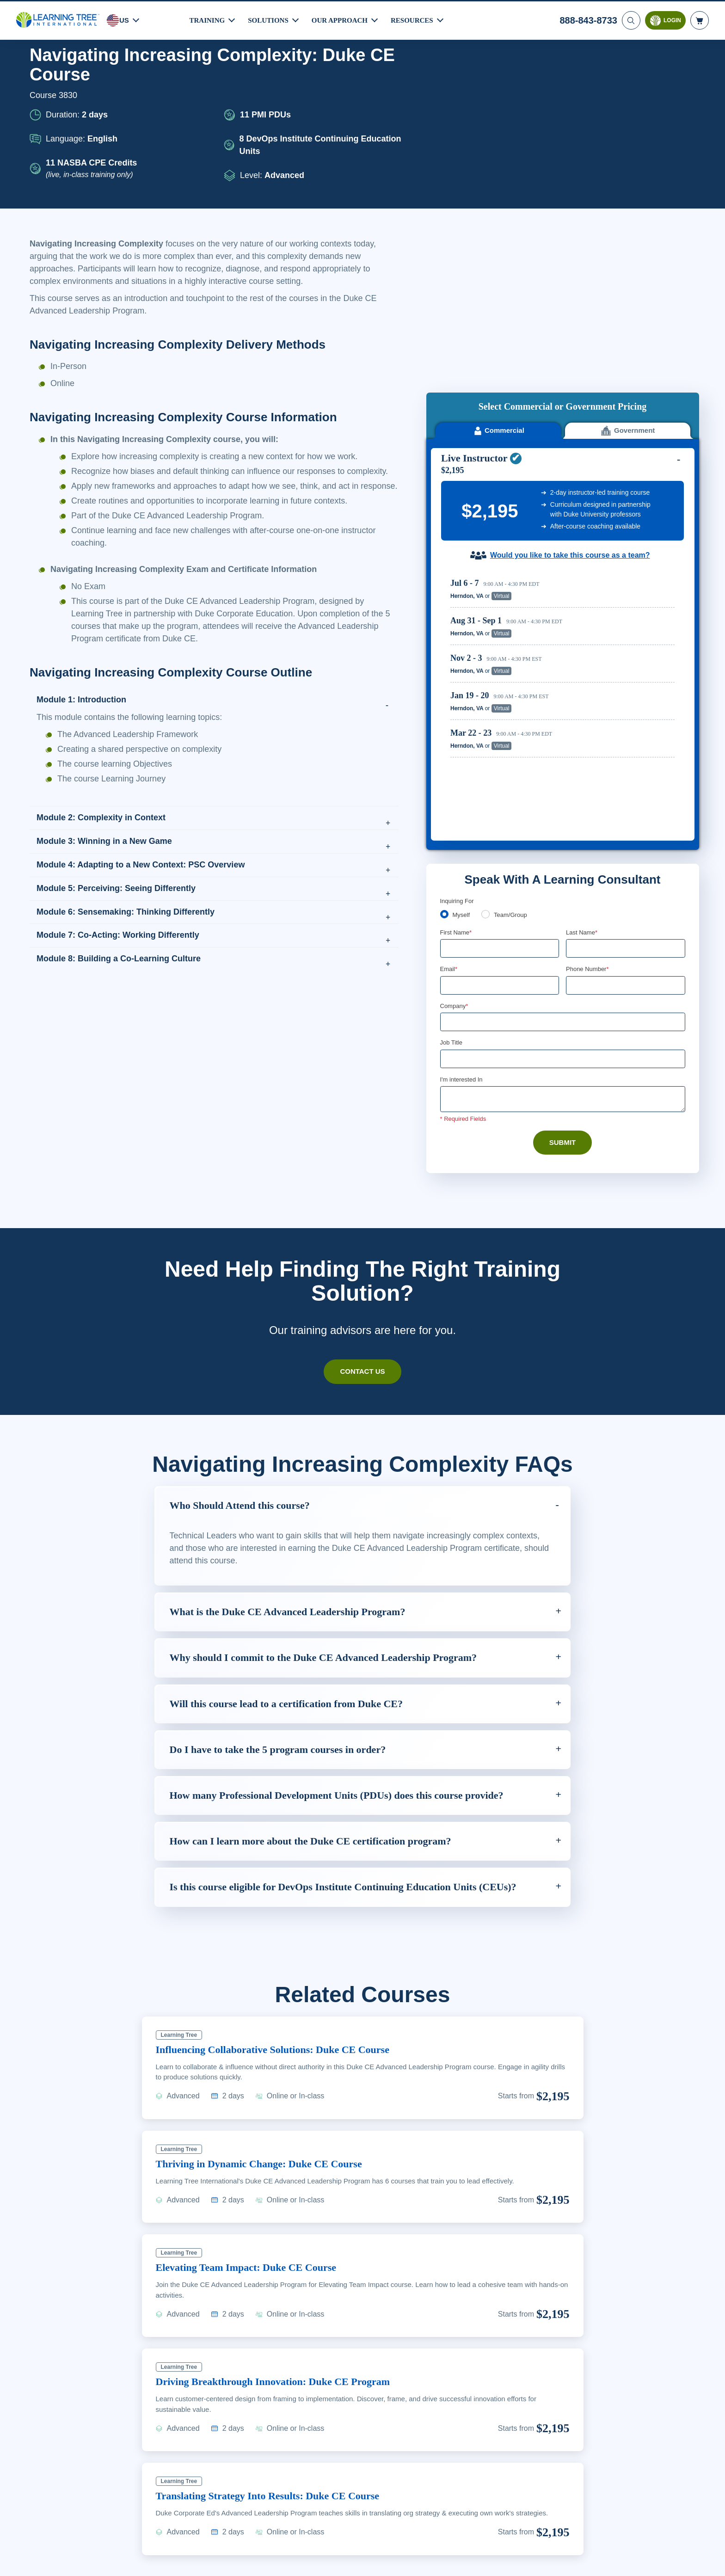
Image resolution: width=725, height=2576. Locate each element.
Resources (416, 18)
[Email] (499, 775)
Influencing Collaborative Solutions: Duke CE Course (281, 1883)
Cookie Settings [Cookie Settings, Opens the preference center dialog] (522, 2560)
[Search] (630, 19)
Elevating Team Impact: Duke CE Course (252, 2102)
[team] (487, 702)
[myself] (444, 702)
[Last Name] (625, 737)
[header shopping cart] (699, 19)
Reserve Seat (642, 431)
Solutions (269, 18)
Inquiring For (457, 689)
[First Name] (499, 737)
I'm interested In (462, 870)
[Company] (562, 812)
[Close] (710, 2559)
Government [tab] (628, 265)
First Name (456, 721)
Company (455, 796)
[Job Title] (562, 849)
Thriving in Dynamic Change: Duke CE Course (266, 1998)
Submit (562, 933)
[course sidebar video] (562, 150)
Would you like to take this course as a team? (569, 391)
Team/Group (514, 703)
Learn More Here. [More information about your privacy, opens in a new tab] (81, 2566)
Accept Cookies (588, 2560)
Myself (462, 703)
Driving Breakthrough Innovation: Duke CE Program (281, 2216)
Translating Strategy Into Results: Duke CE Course (277, 2330)
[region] (565, 513)
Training (208, 18)
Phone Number (589, 758)
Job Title (451, 833)
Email (449, 758)
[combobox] (576, 775)
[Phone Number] (625, 775)
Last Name (582, 721)
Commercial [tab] (498, 265)
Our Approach (342, 18)
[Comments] (562, 890)
